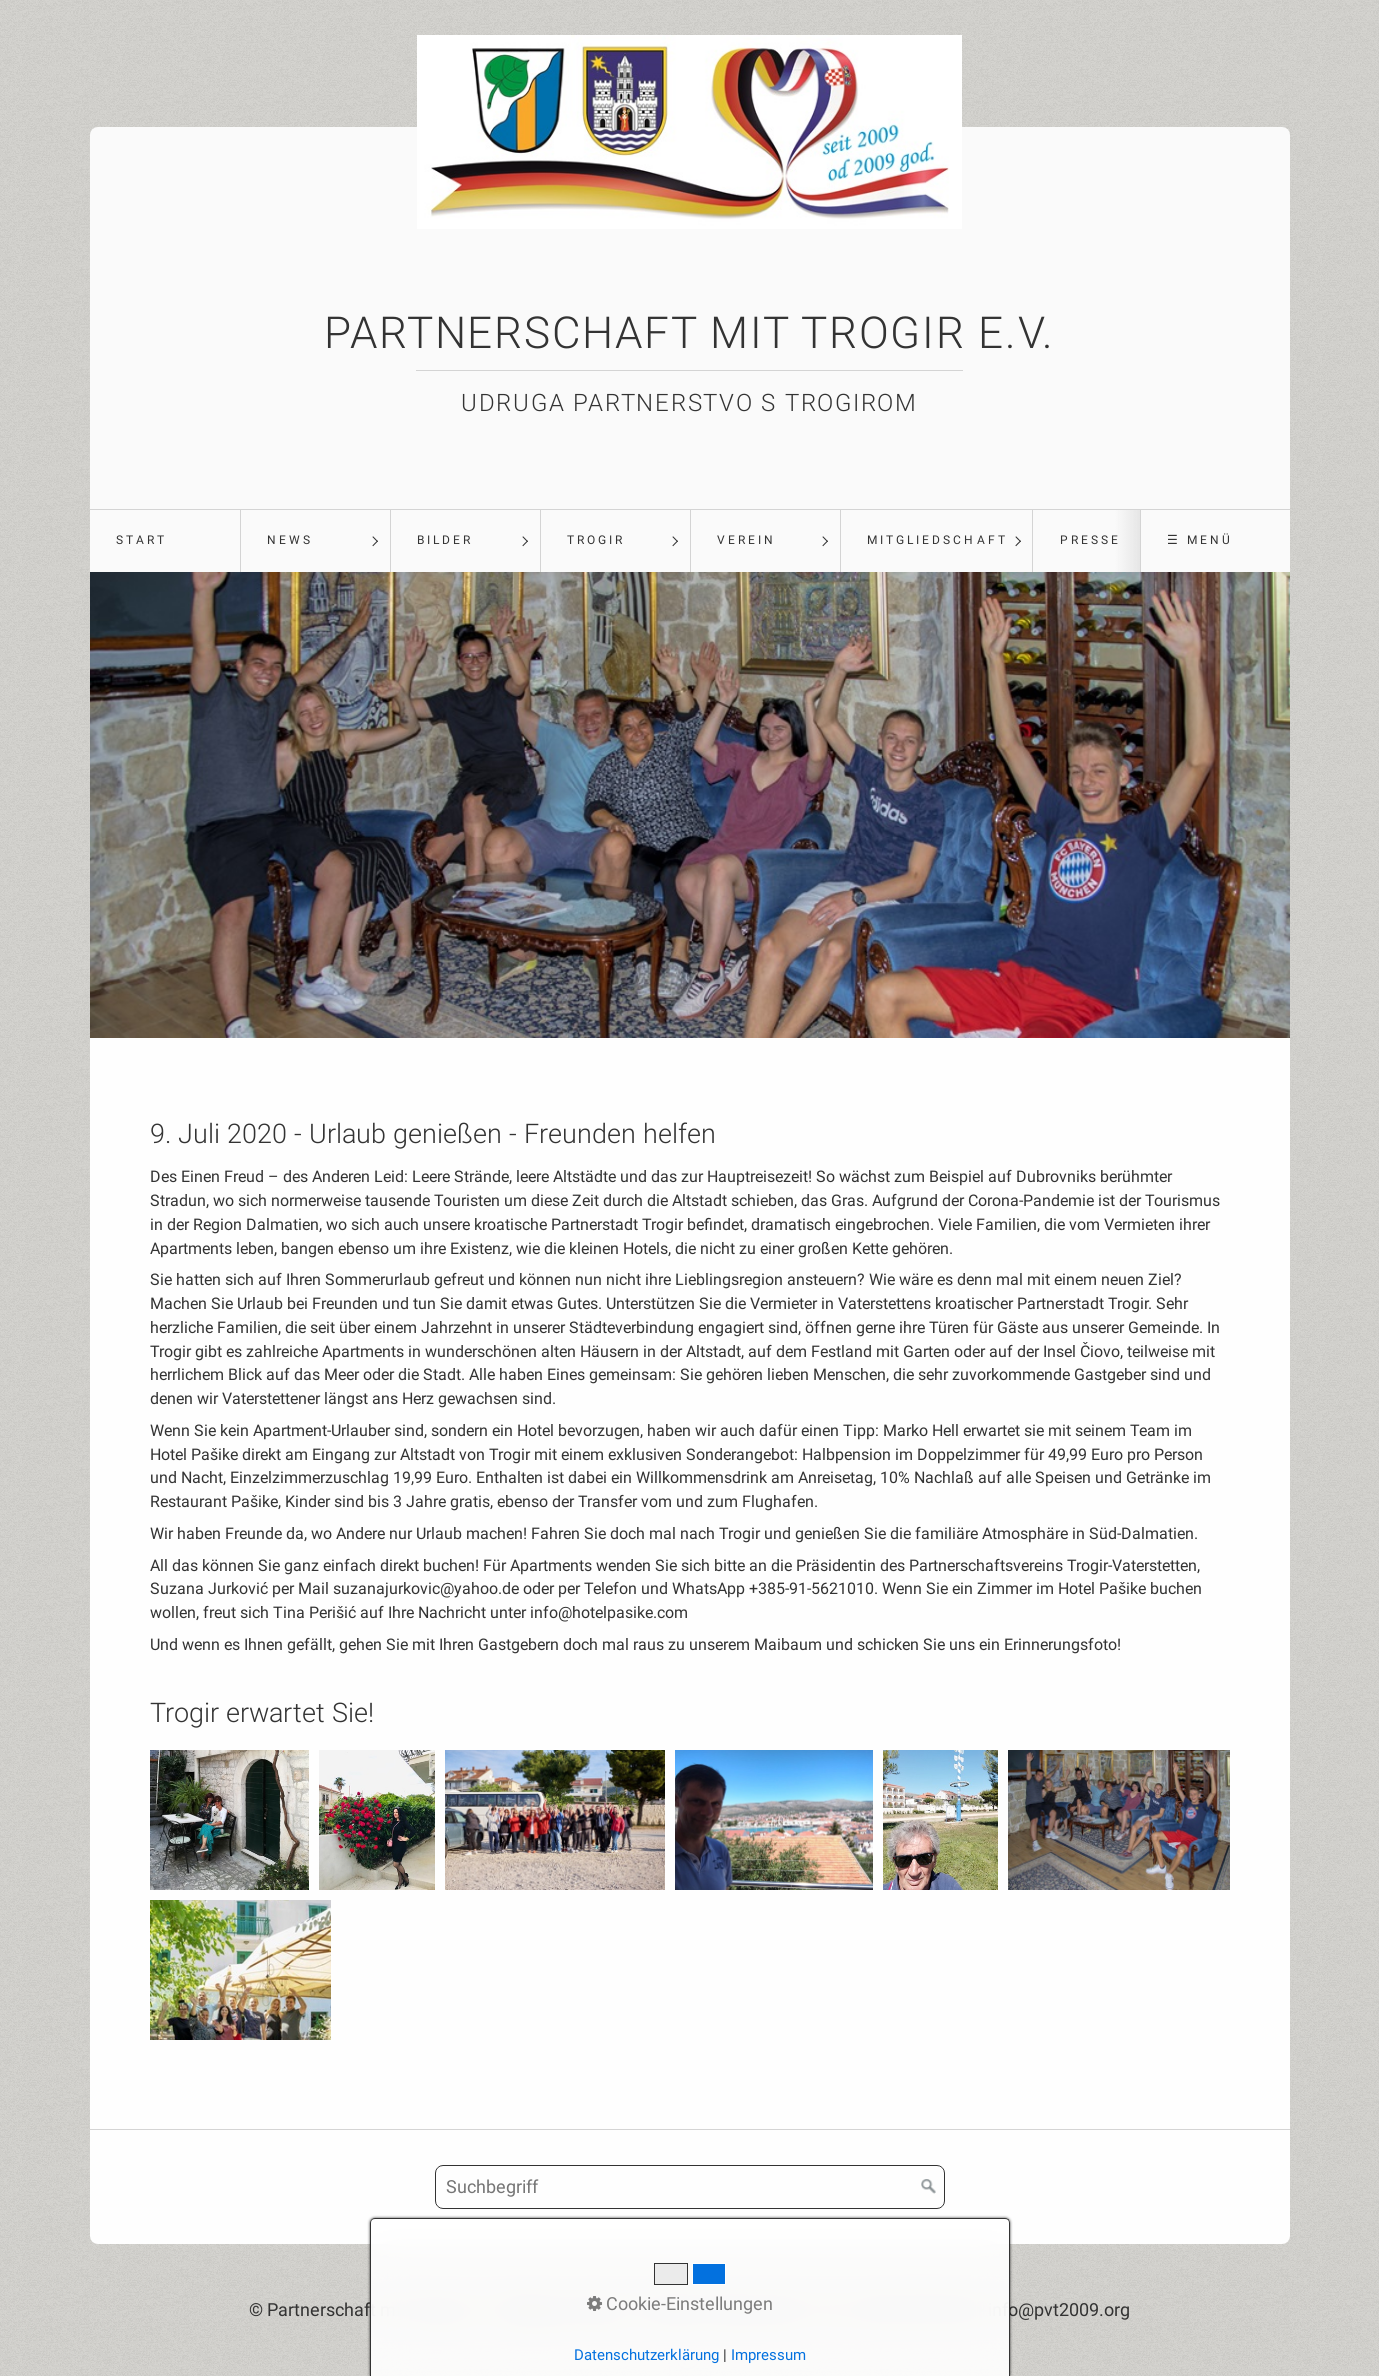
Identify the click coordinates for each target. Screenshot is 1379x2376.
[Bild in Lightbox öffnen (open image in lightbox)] (230, 1820)
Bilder (445, 540)
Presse (1090, 540)
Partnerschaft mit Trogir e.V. (689, 333)
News (290, 540)
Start (141, 540)
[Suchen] (929, 2187)
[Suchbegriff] (690, 2187)
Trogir (596, 540)
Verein (746, 540)
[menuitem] (165, 541)
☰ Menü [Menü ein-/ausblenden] (1200, 540)
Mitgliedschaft (937, 540)
